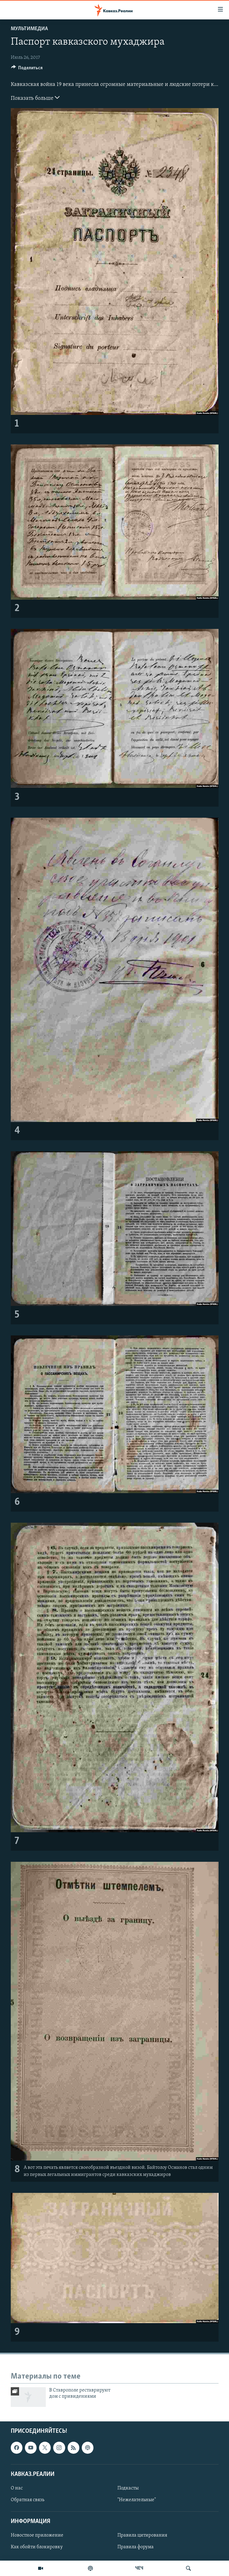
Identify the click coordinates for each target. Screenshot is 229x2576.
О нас (17, 2488)
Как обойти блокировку (37, 2547)
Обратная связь (27, 2499)
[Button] (27, 69)
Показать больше (35, 97)
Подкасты (128, 2488)
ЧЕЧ (139, 2568)
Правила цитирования (142, 2535)
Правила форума (135, 2547)
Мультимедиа (29, 29)
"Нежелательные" (136, 2499)
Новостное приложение (37, 2535)
